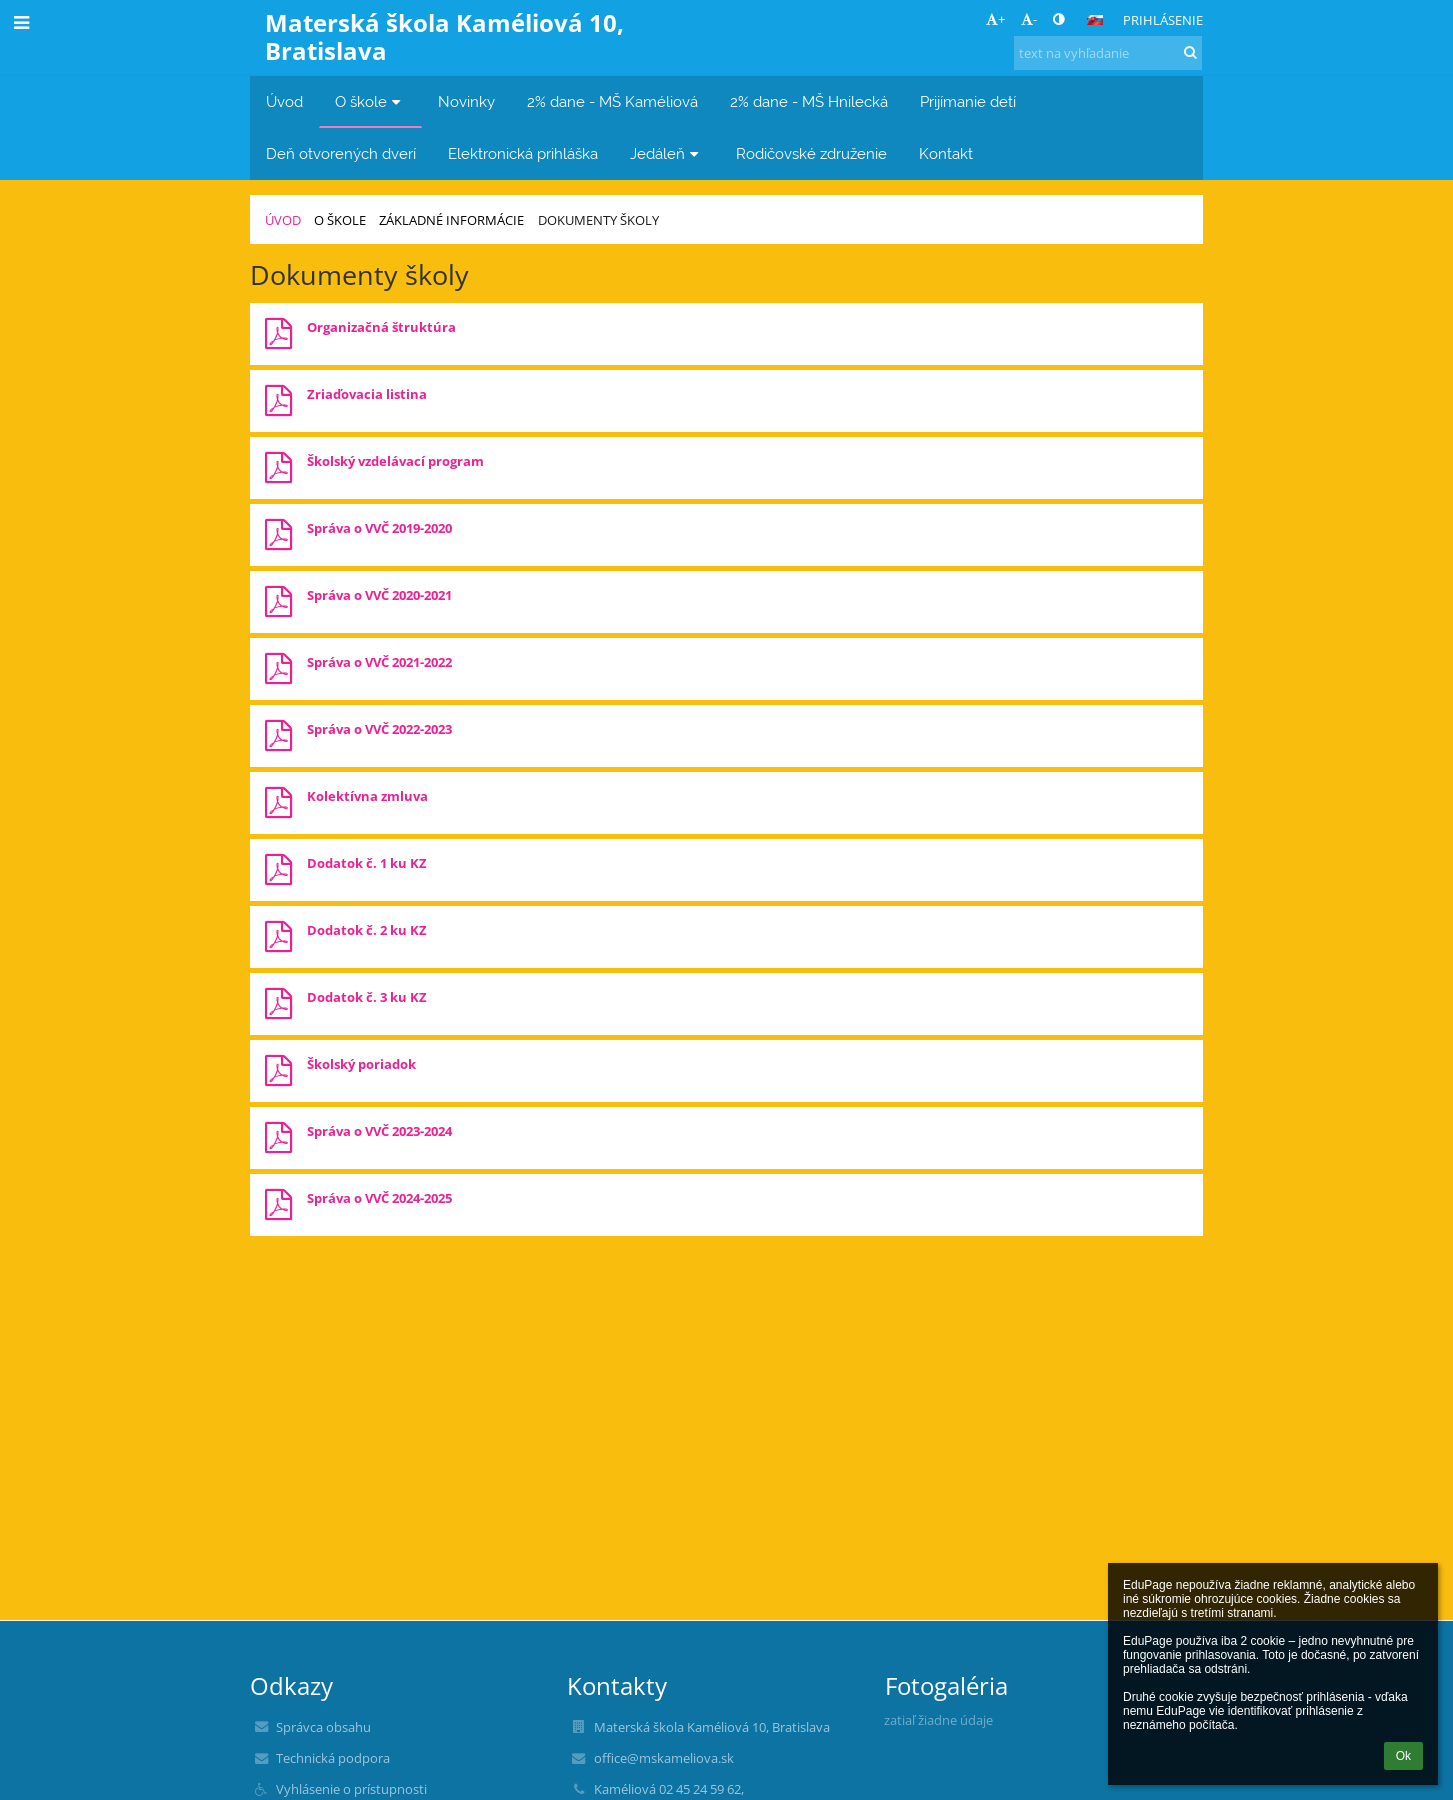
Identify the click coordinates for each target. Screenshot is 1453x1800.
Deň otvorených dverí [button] (341, 153)
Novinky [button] (466, 101)
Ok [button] (1403, 1756)
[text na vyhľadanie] (1108, 53)
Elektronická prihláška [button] (523, 153)
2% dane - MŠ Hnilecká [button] (809, 101)
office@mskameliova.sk (664, 1758)
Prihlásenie (1163, 20)
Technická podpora (333, 1758)
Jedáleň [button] (667, 153)
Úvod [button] (284, 101)
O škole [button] (370, 101)
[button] (1095, 20)
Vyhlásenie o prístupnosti (351, 1789)
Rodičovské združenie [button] (811, 153)
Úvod (283, 220)
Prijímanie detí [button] (968, 101)
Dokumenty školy (598, 220)
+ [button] (995, 19)
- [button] (1029, 19)
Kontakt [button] (946, 153)
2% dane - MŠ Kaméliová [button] (612, 101)
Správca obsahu (323, 1727)
